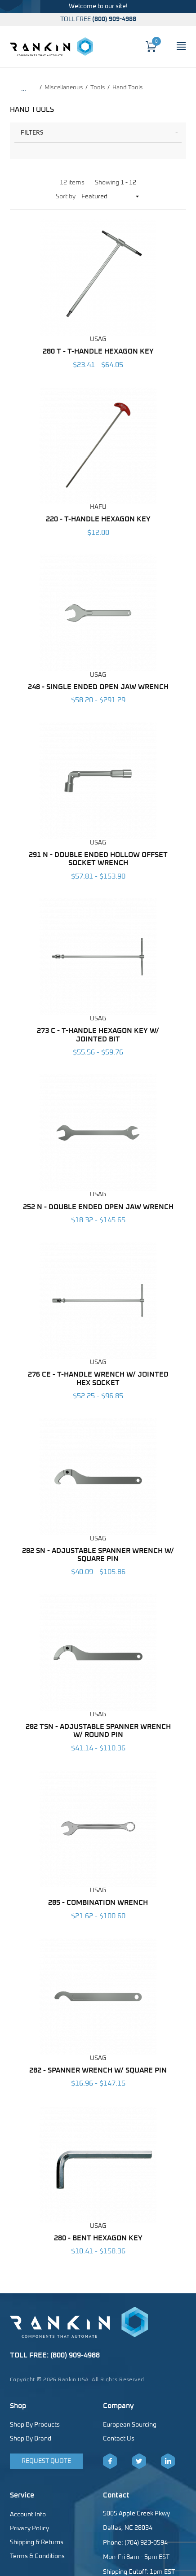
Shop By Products (35, 2425)
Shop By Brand (30, 2439)
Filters (32, 132)
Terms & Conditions (37, 2556)
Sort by (66, 196)
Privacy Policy (29, 2528)
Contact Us (118, 2439)
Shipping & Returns (36, 2542)
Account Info (28, 2514)
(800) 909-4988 (114, 19)
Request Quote (46, 2461)
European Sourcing (129, 2425)
